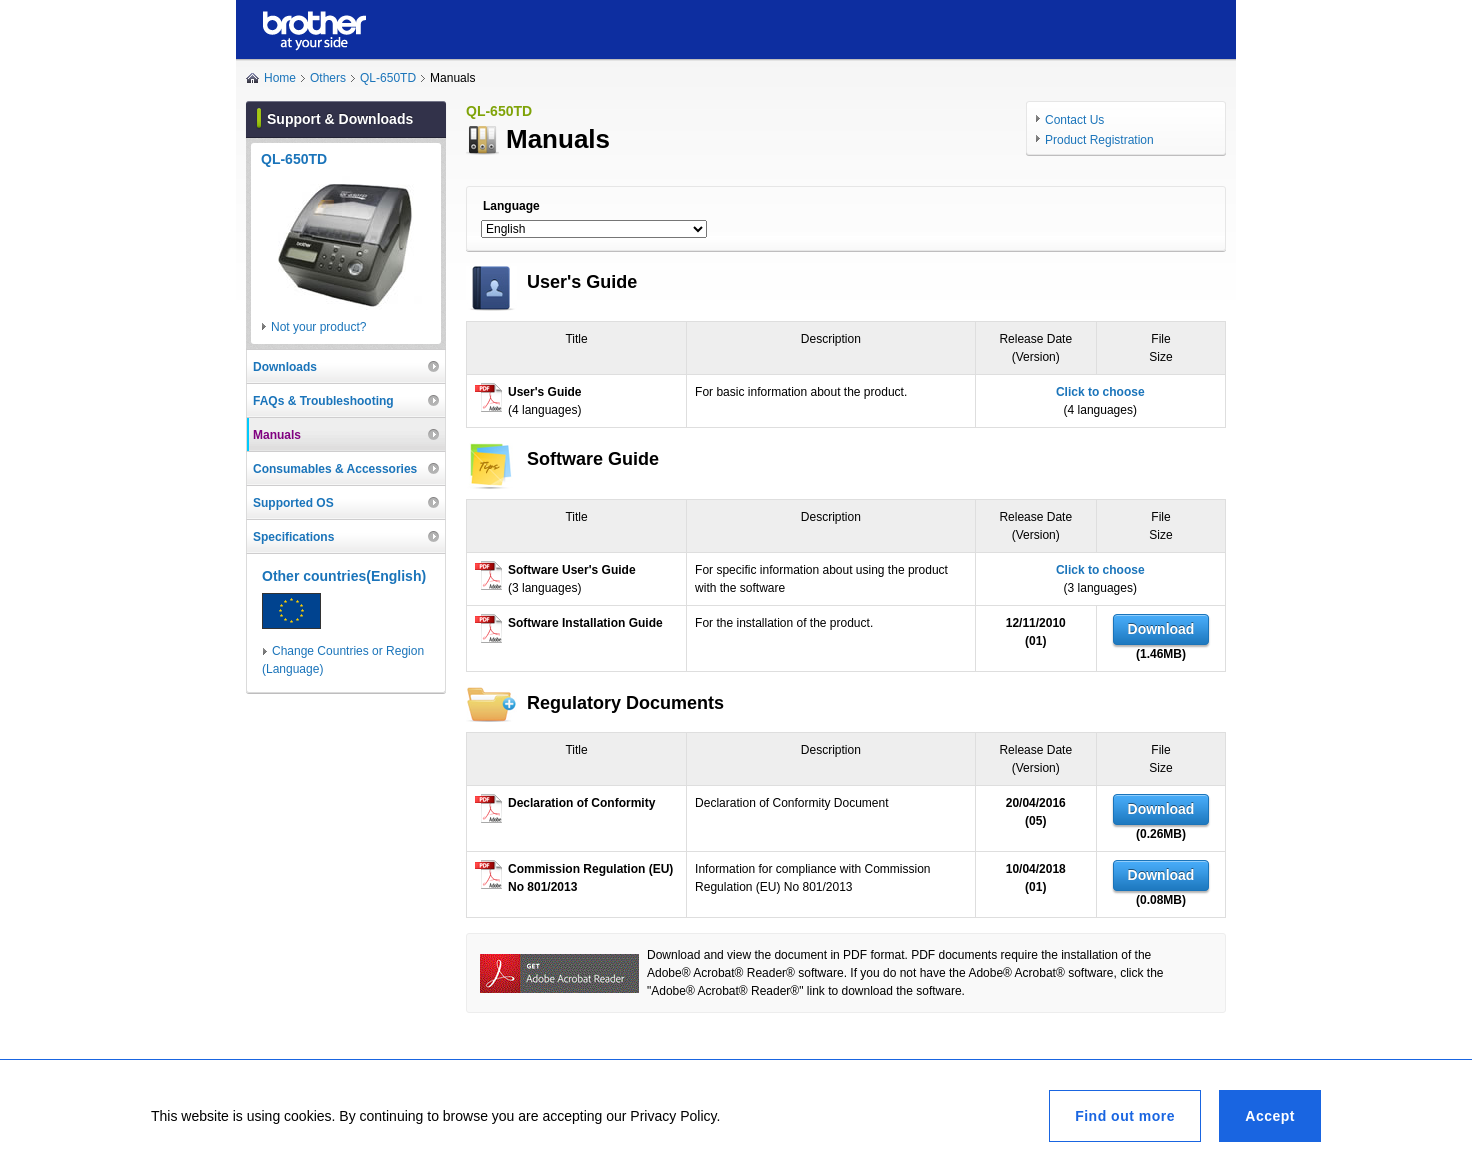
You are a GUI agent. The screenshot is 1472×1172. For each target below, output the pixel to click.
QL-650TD (388, 78)
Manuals (277, 435)
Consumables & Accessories (335, 469)
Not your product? (318, 327)
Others (328, 78)
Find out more (1125, 1116)
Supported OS (293, 503)
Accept (1270, 1116)
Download (1161, 629)
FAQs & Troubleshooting (323, 401)
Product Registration (1099, 140)
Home (280, 78)
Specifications (293, 537)
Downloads (285, 367)
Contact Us (1074, 120)
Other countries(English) (344, 576)
